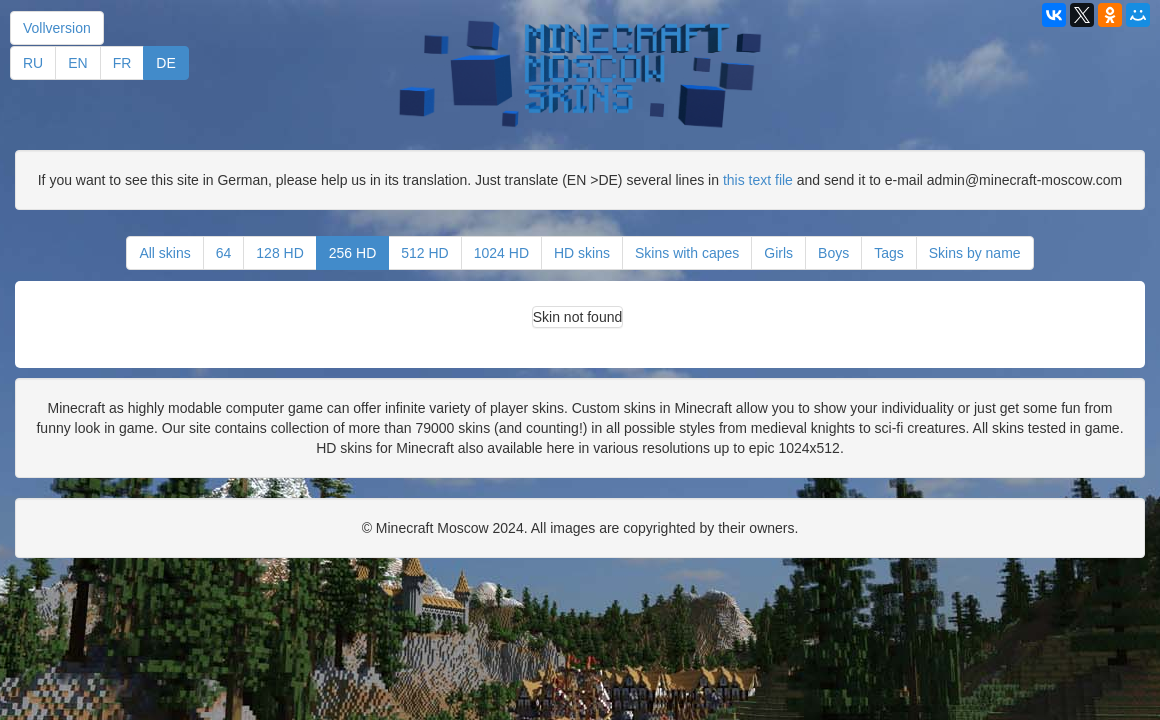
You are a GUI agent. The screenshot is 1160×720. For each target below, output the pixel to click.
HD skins (582, 253)
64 (224, 253)
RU (33, 63)
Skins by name (975, 253)
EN (77, 63)
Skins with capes (687, 253)
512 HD (424, 253)
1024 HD (501, 253)
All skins (164, 253)
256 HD (352, 253)
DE (165, 63)
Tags (889, 253)
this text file (758, 180)
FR (122, 63)
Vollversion (57, 28)
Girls (778, 253)
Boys (833, 253)
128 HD (279, 253)
